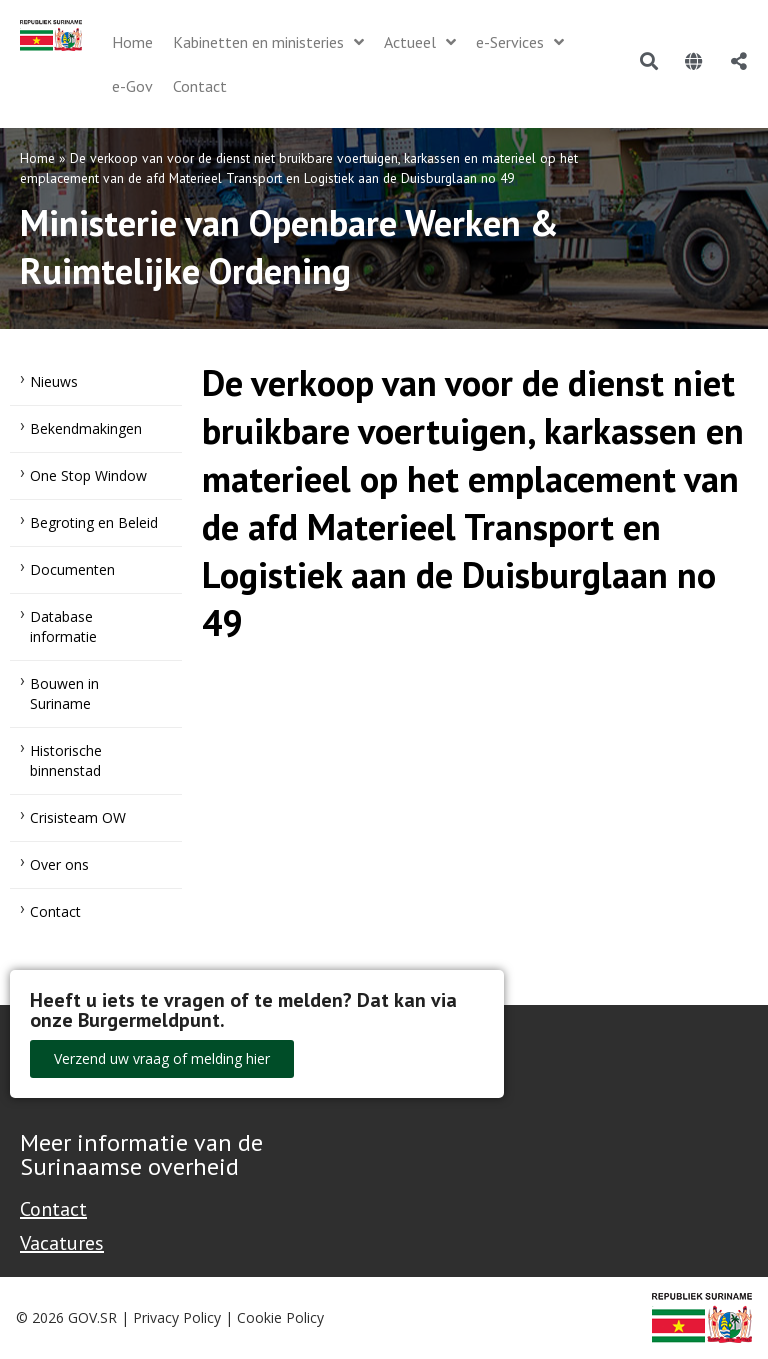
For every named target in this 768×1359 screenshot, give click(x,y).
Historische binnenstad (66, 760)
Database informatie (63, 626)
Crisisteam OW (78, 817)
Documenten (72, 569)
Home (37, 158)
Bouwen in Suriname (64, 693)
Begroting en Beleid (94, 522)
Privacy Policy (177, 1317)
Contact (55, 911)
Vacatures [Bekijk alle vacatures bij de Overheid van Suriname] (62, 1243)
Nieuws (54, 381)
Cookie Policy (280, 1317)
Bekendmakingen (86, 428)
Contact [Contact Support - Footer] (53, 1209)
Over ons (59, 864)
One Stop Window (88, 475)
